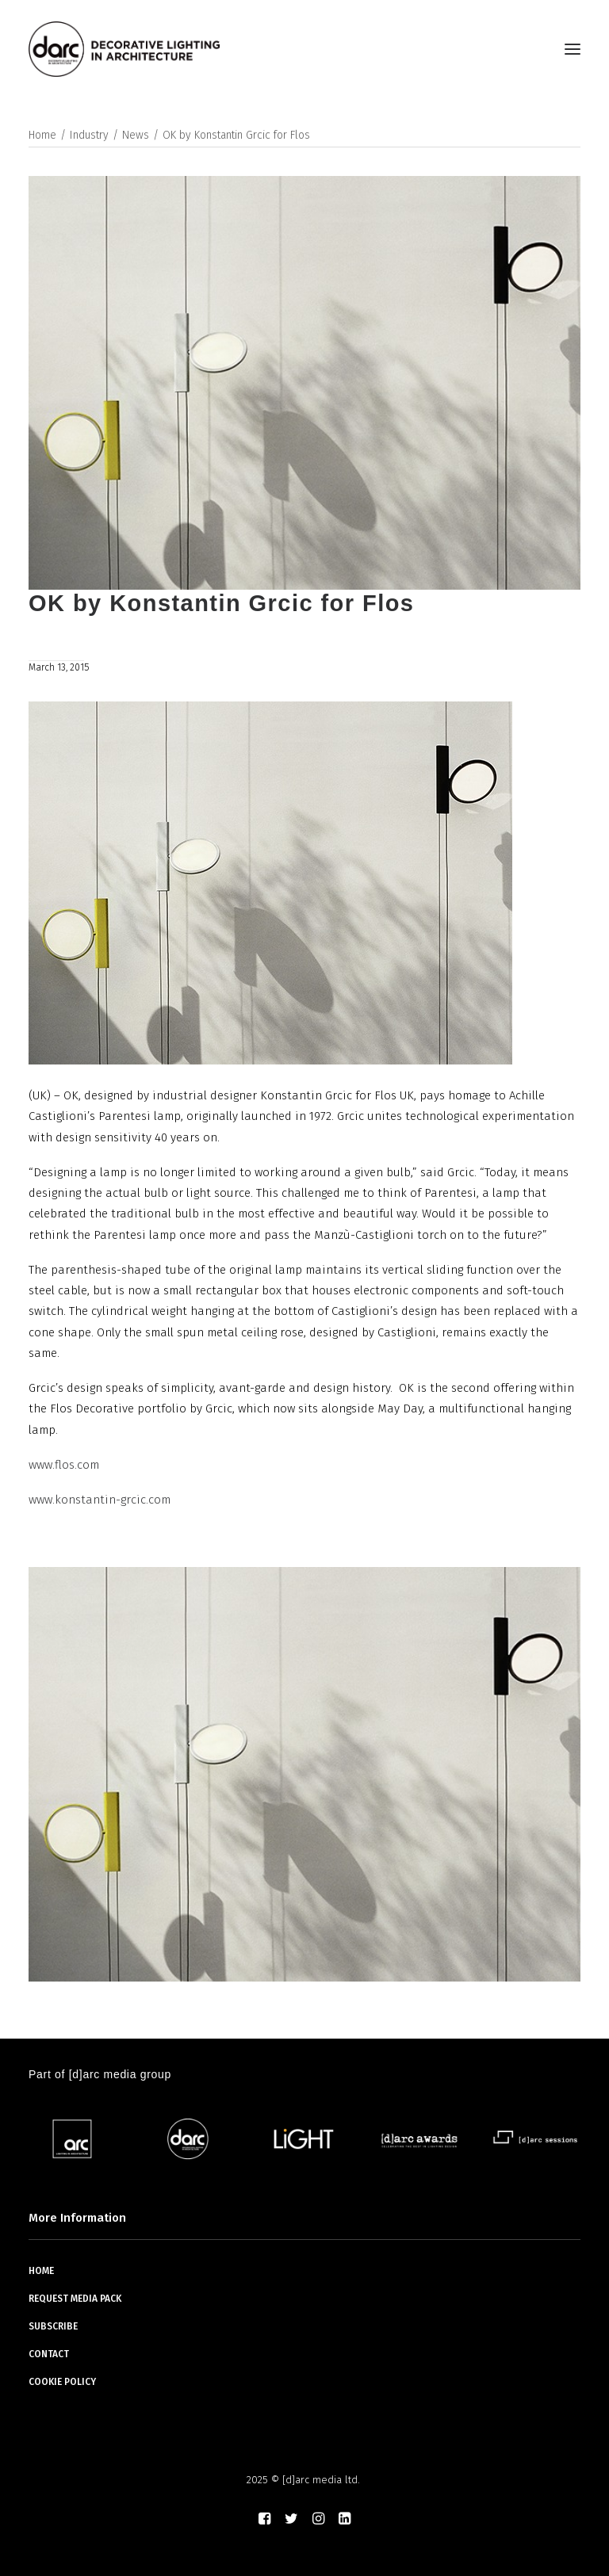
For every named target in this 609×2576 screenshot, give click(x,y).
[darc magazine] (124, 49)
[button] (572, 49)
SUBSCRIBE (53, 2326)
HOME (41, 2270)
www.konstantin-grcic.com (99, 1499)
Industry (89, 135)
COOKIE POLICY (62, 2381)
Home (42, 135)
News (135, 135)
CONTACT (49, 2354)
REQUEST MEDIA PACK (75, 2298)
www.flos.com (64, 1465)
